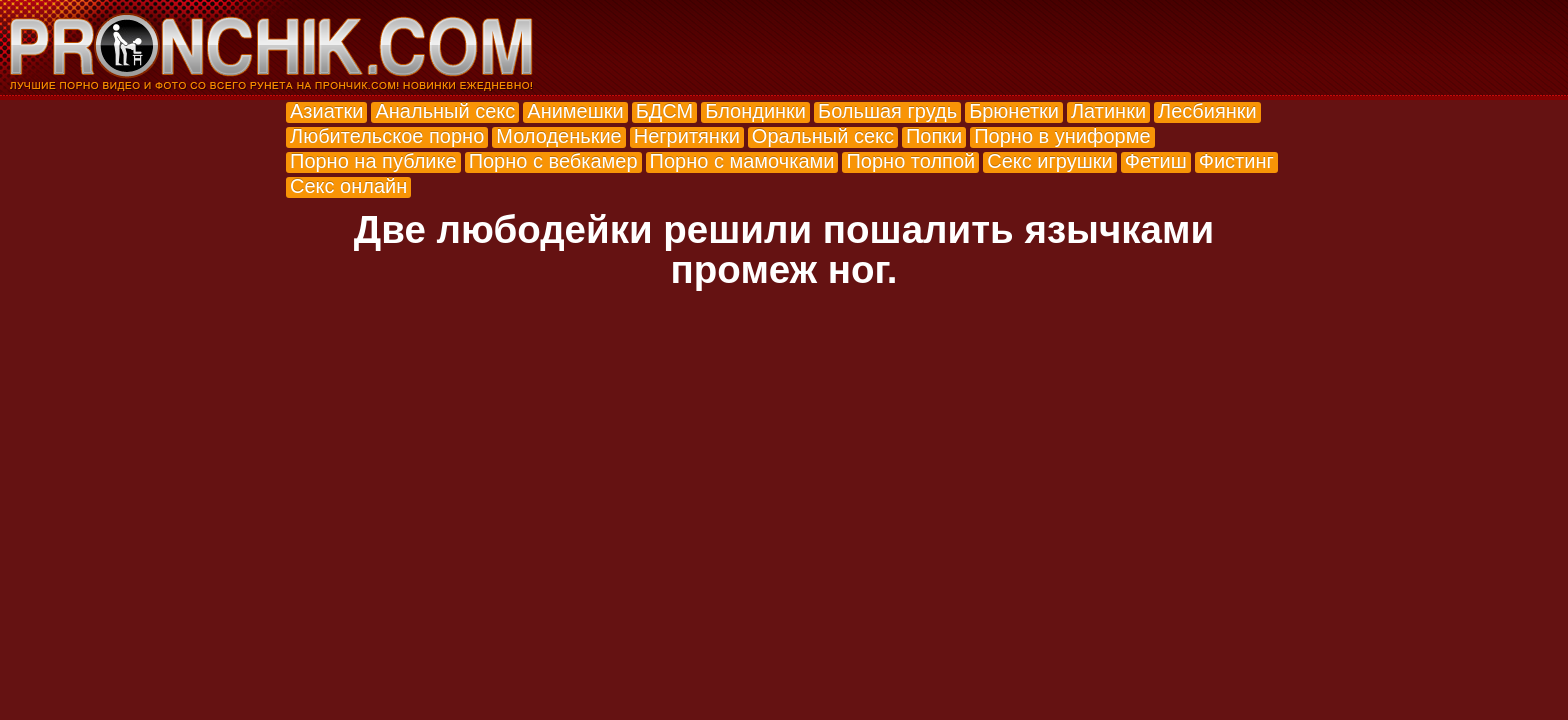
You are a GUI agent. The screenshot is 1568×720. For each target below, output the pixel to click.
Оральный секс (823, 136)
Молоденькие (558, 136)
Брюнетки (1014, 111)
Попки (934, 136)
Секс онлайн (348, 186)
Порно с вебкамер (553, 161)
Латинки (1108, 111)
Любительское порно (387, 136)
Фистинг (1236, 161)
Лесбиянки (1207, 111)
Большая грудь (887, 111)
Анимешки (575, 111)
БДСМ (665, 111)
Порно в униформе (1062, 136)
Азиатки (326, 111)
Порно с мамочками (742, 161)
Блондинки (755, 111)
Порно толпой (910, 161)
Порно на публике (373, 161)
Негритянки (687, 136)
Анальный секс (445, 111)
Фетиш (1156, 161)
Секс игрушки (1049, 161)
